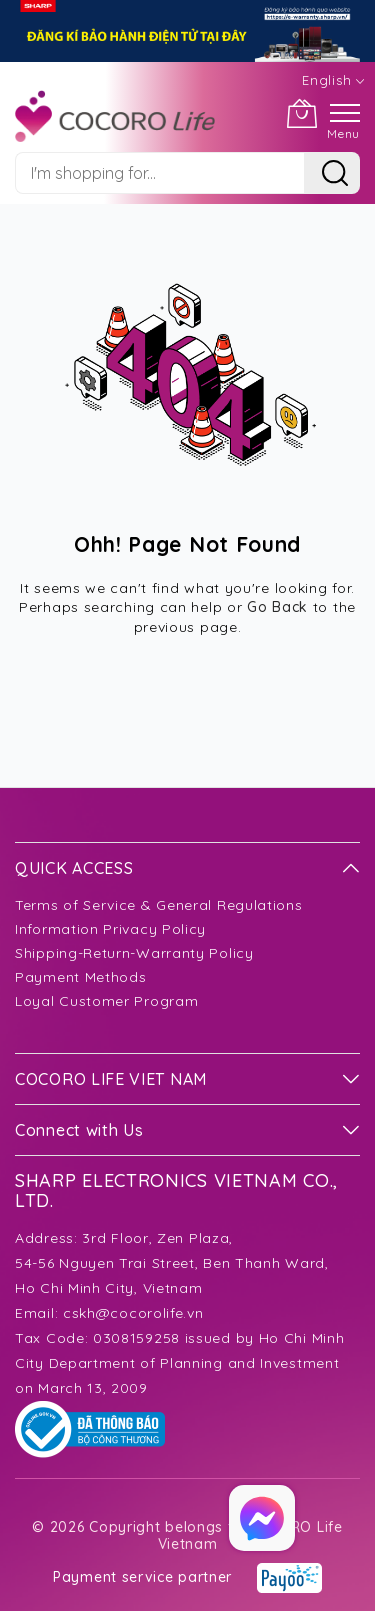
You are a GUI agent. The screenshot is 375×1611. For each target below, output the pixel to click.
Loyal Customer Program (106, 1001)
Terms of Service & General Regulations (159, 905)
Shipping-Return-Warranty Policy (134, 953)
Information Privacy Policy (110, 929)
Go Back (277, 607)
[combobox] (159, 173)
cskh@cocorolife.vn (133, 1313)
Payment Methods (81, 977)
